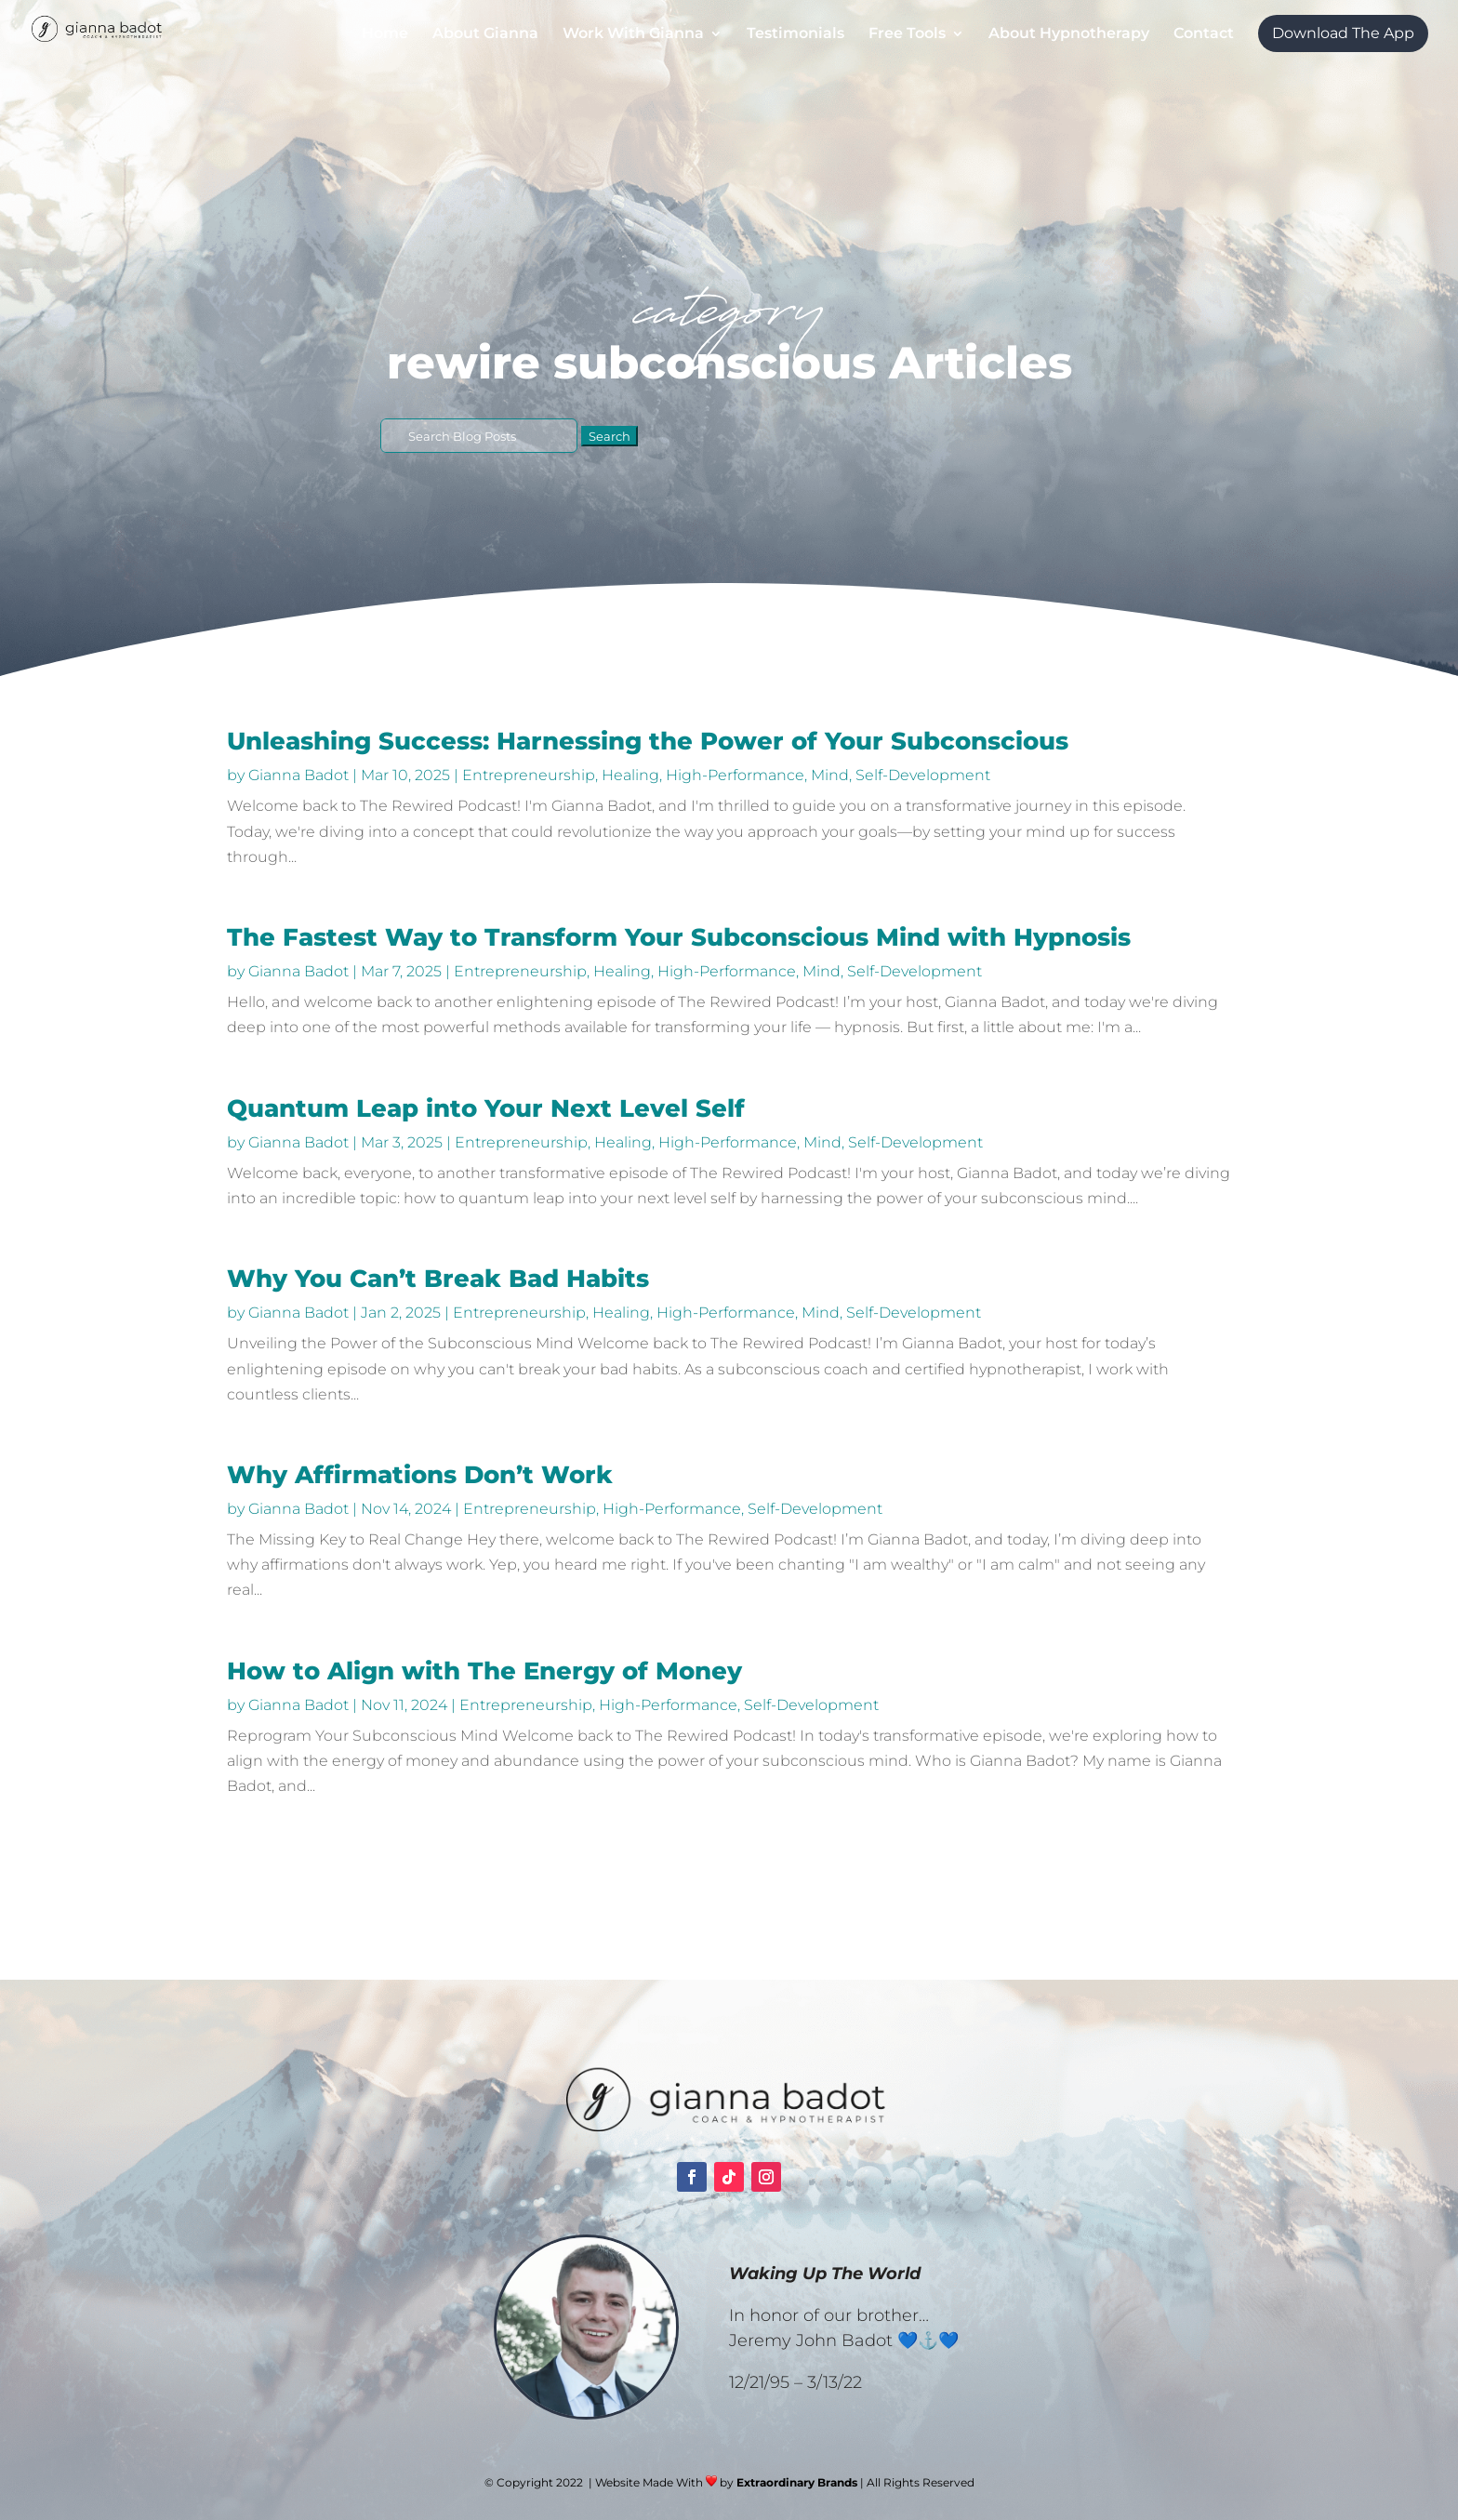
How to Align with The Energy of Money (484, 1671)
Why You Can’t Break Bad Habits (438, 1278)
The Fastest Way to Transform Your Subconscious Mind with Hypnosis (679, 937)
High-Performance (735, 775)
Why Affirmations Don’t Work (420, 1475)
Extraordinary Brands (796, 2482)
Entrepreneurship (528, 775)
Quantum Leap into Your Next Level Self (486, 1108)
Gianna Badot (298, 775)
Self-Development (922, 775)
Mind (830, 775)
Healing (630, 775)
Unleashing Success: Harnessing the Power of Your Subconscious (647, 741)
